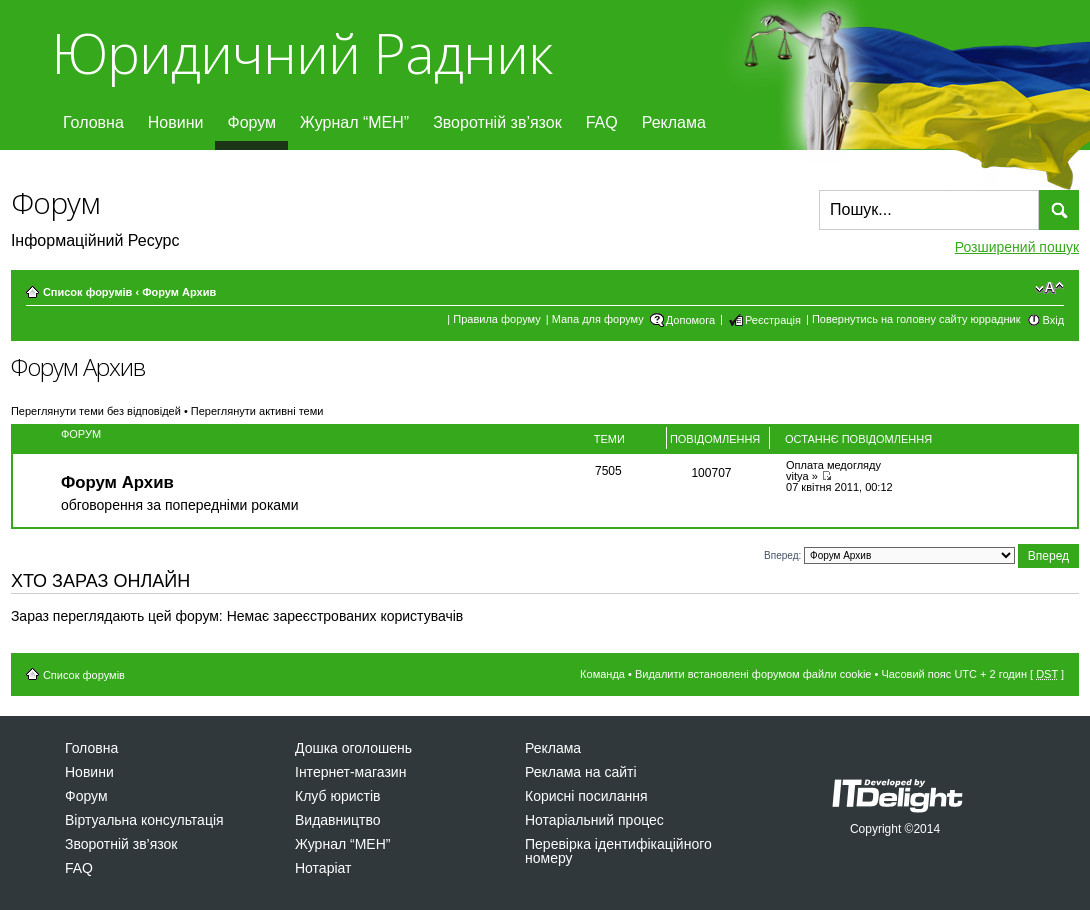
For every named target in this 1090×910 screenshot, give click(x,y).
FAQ (602, 122)
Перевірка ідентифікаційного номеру (618, 851)
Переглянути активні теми (257, 411)
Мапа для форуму (598, 319)
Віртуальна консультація (144, 820)
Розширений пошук (1017, 247)
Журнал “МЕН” (354, 122)
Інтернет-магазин (350, 772)
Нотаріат (323, 868)
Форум (251, 122)
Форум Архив (179, 292)
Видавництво (338, 820)
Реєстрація (773, 320)
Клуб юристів (337, 796)
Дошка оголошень (353, 748)
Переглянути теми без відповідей (96, 411)
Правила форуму (496, 319)
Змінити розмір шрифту (1049, 288)
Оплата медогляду (833, 465)
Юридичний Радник (301, 52)
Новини (176, 122)
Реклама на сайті (581, 772)
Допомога (690, 320)
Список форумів (87, 292)
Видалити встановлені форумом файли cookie (753, 674)
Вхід (1054, 320)
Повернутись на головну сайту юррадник (916, 319)
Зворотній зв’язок (497, 122)
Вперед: (782, 554)
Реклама (674, 122)
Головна (93, 122)
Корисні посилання (586, 796)
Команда (602, 674)
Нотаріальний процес (594, 820)
